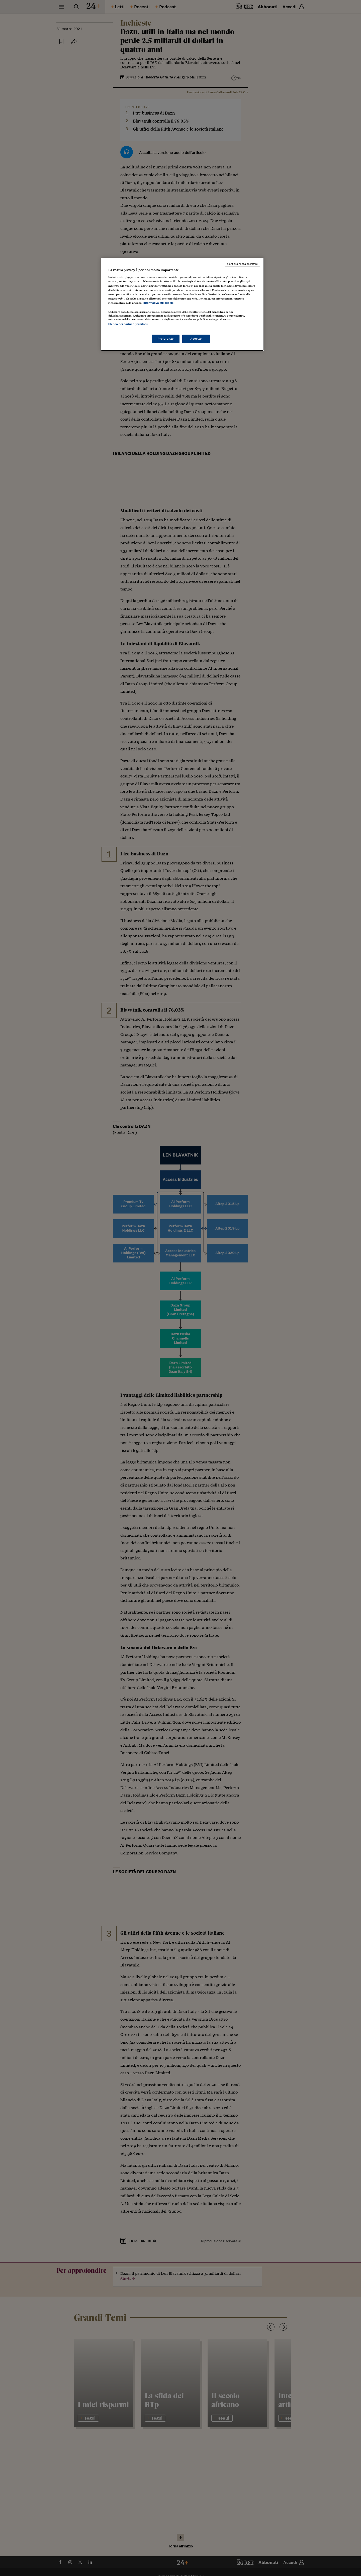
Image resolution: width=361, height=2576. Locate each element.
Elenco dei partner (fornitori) (128, 324)
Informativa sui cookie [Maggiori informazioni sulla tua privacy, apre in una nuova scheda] (158, 302)
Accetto (196, 338)
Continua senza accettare (242, 263)
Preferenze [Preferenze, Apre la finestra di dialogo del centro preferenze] (166, 338)
